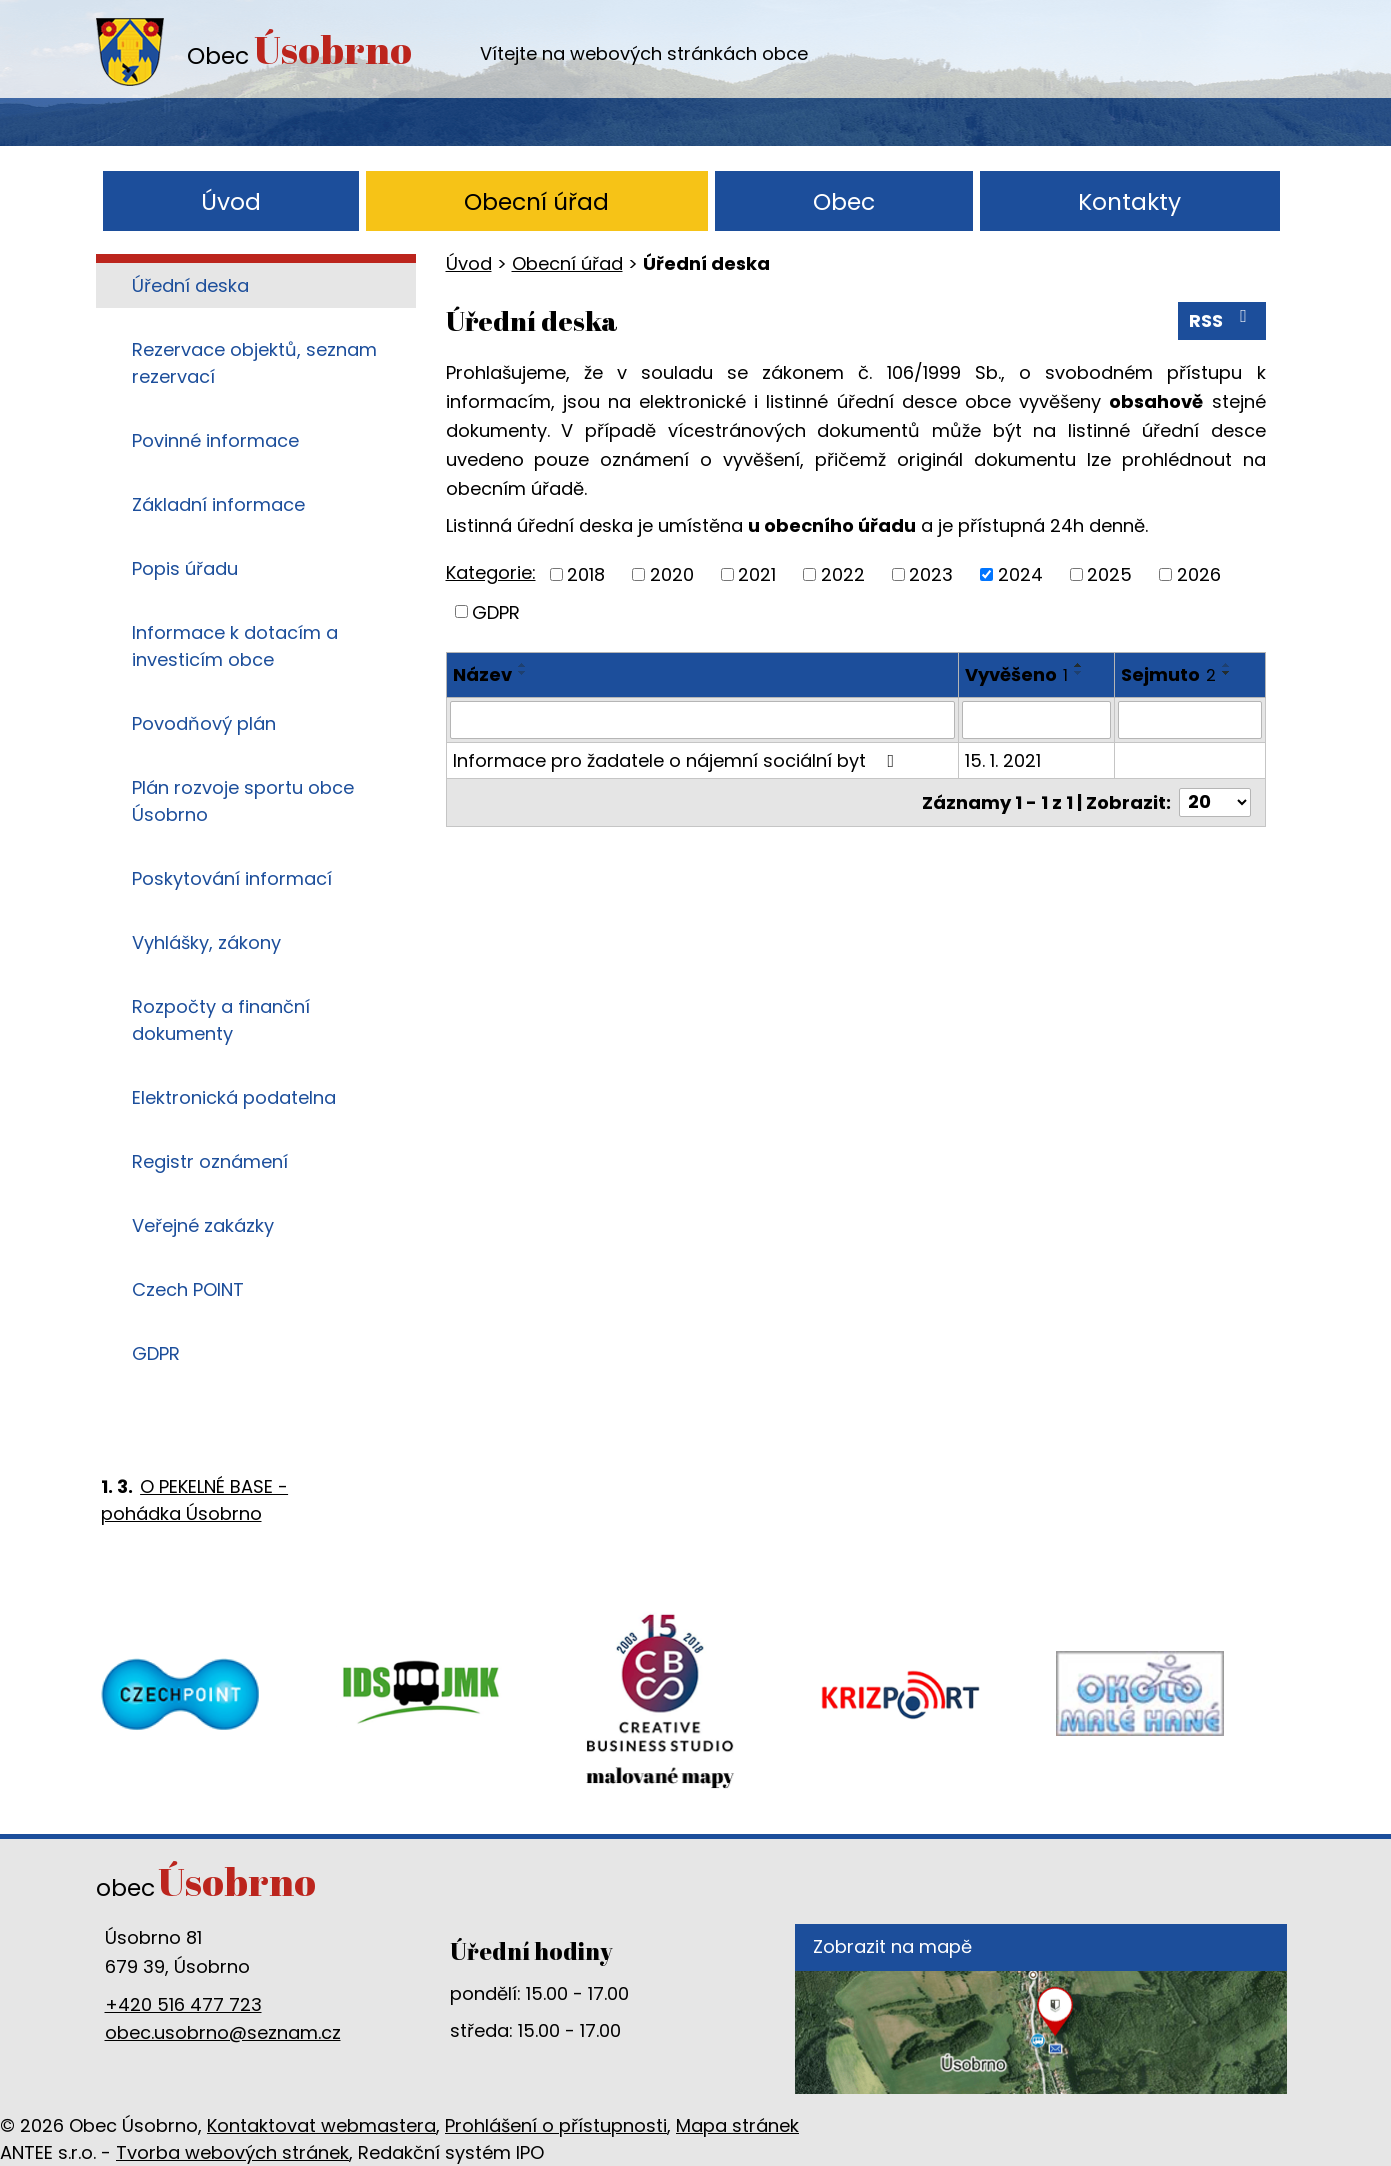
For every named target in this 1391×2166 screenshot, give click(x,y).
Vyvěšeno (1016, 674)
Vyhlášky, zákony (206, 942)
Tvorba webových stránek (232, 2152)
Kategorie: (491, 572)
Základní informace (218, 504)
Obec (844, 201)
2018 (586, 574)
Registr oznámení (210, 1161)
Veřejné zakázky (203, 1225)
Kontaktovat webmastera (321, 2125)
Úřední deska (190, 285)
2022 (843, 574)
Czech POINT (188, 1289)
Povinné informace (215, 440)
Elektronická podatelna (234, 1097)
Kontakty (1129, 201)
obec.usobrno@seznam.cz (223, 2032)
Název (482, 674)
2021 (757, 574)
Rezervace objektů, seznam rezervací (254, 363)
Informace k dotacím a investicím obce (235, 646)
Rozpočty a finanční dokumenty (221, 1020)
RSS (1222, 320)
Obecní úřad (536, 201)
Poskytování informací (232, 878)
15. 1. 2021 (1003, 760)
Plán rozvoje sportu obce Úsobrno (243, 801)
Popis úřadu (185, 568)
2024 (1020, 574)
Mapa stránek (737, 2125)
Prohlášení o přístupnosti (556, 2125)
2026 (1199, 574)
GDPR (496, 611)
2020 (672, 574)
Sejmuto (1168, 674)
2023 (931, 574)
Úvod (231, 201)
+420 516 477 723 (183, 2004)
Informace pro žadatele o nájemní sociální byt (678, 760)
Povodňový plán (204, 723)
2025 (1109, 574)
